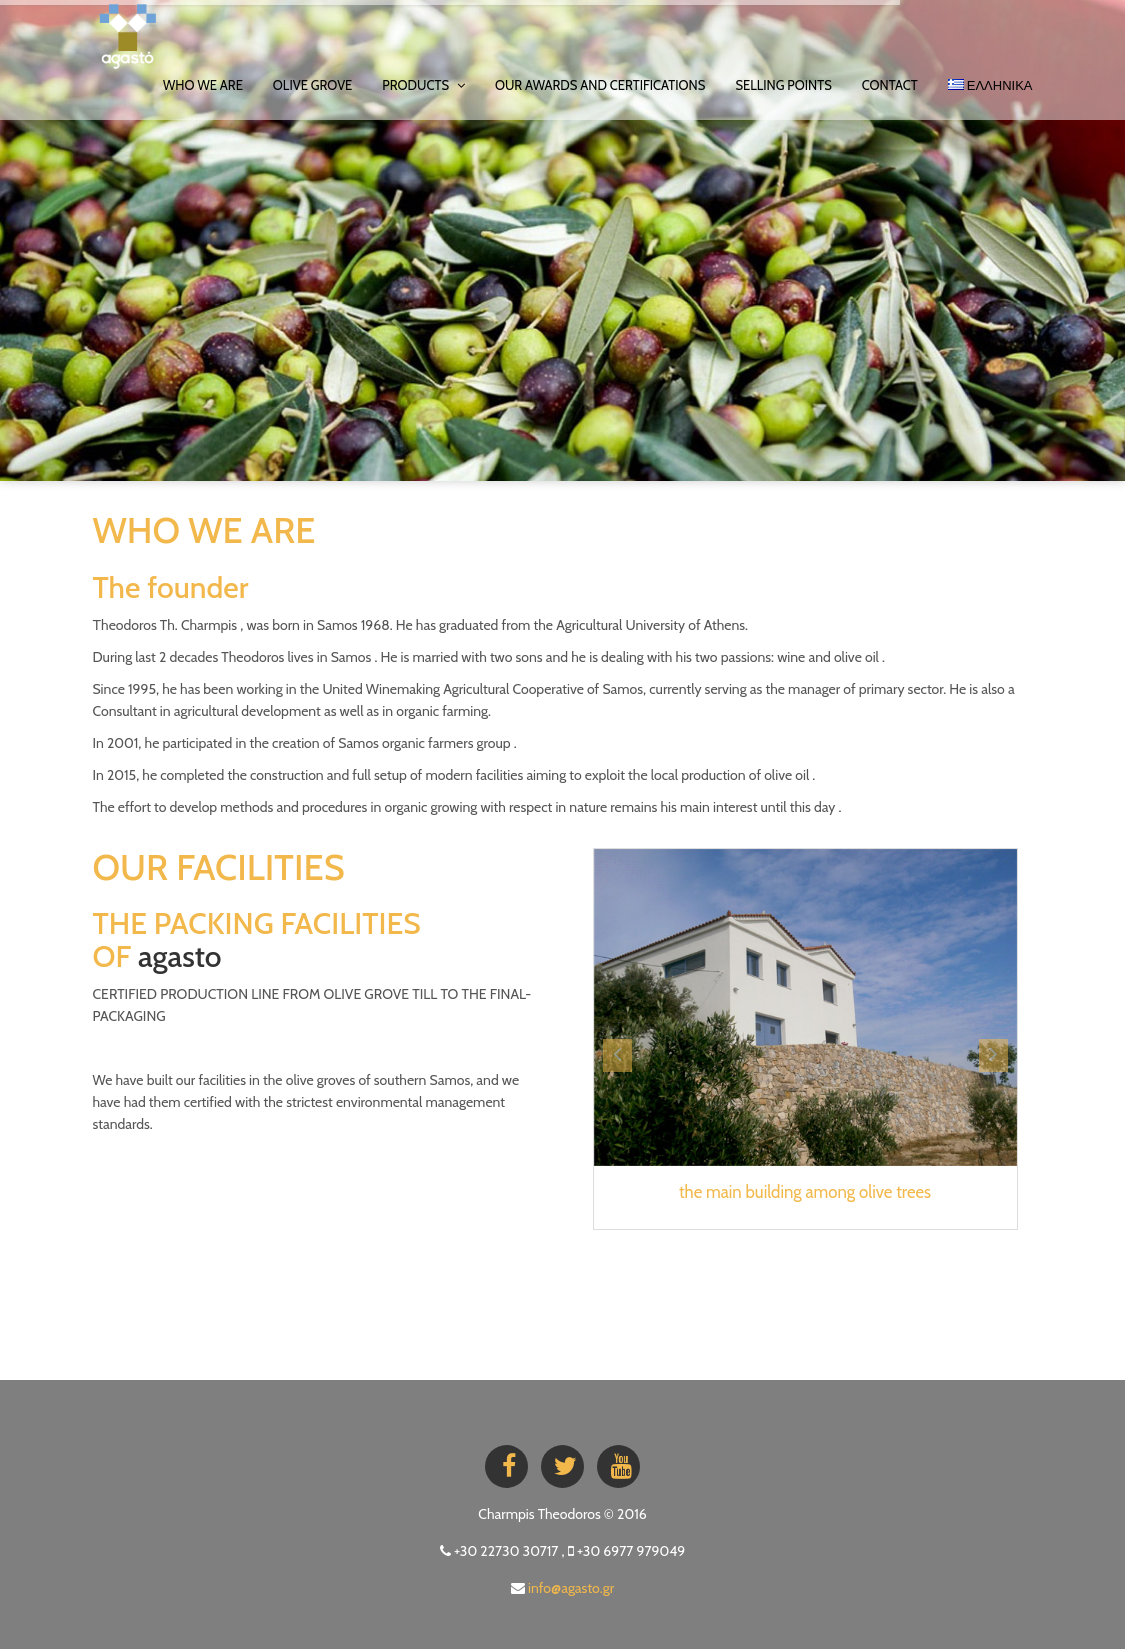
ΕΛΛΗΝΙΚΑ (990, 85)
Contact (890, 85)
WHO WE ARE (203, 85)
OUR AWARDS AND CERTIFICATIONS (600, 85)
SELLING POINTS (783, 85)
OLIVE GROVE (312, 85)
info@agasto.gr (571, 1588)
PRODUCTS (423, 85)
